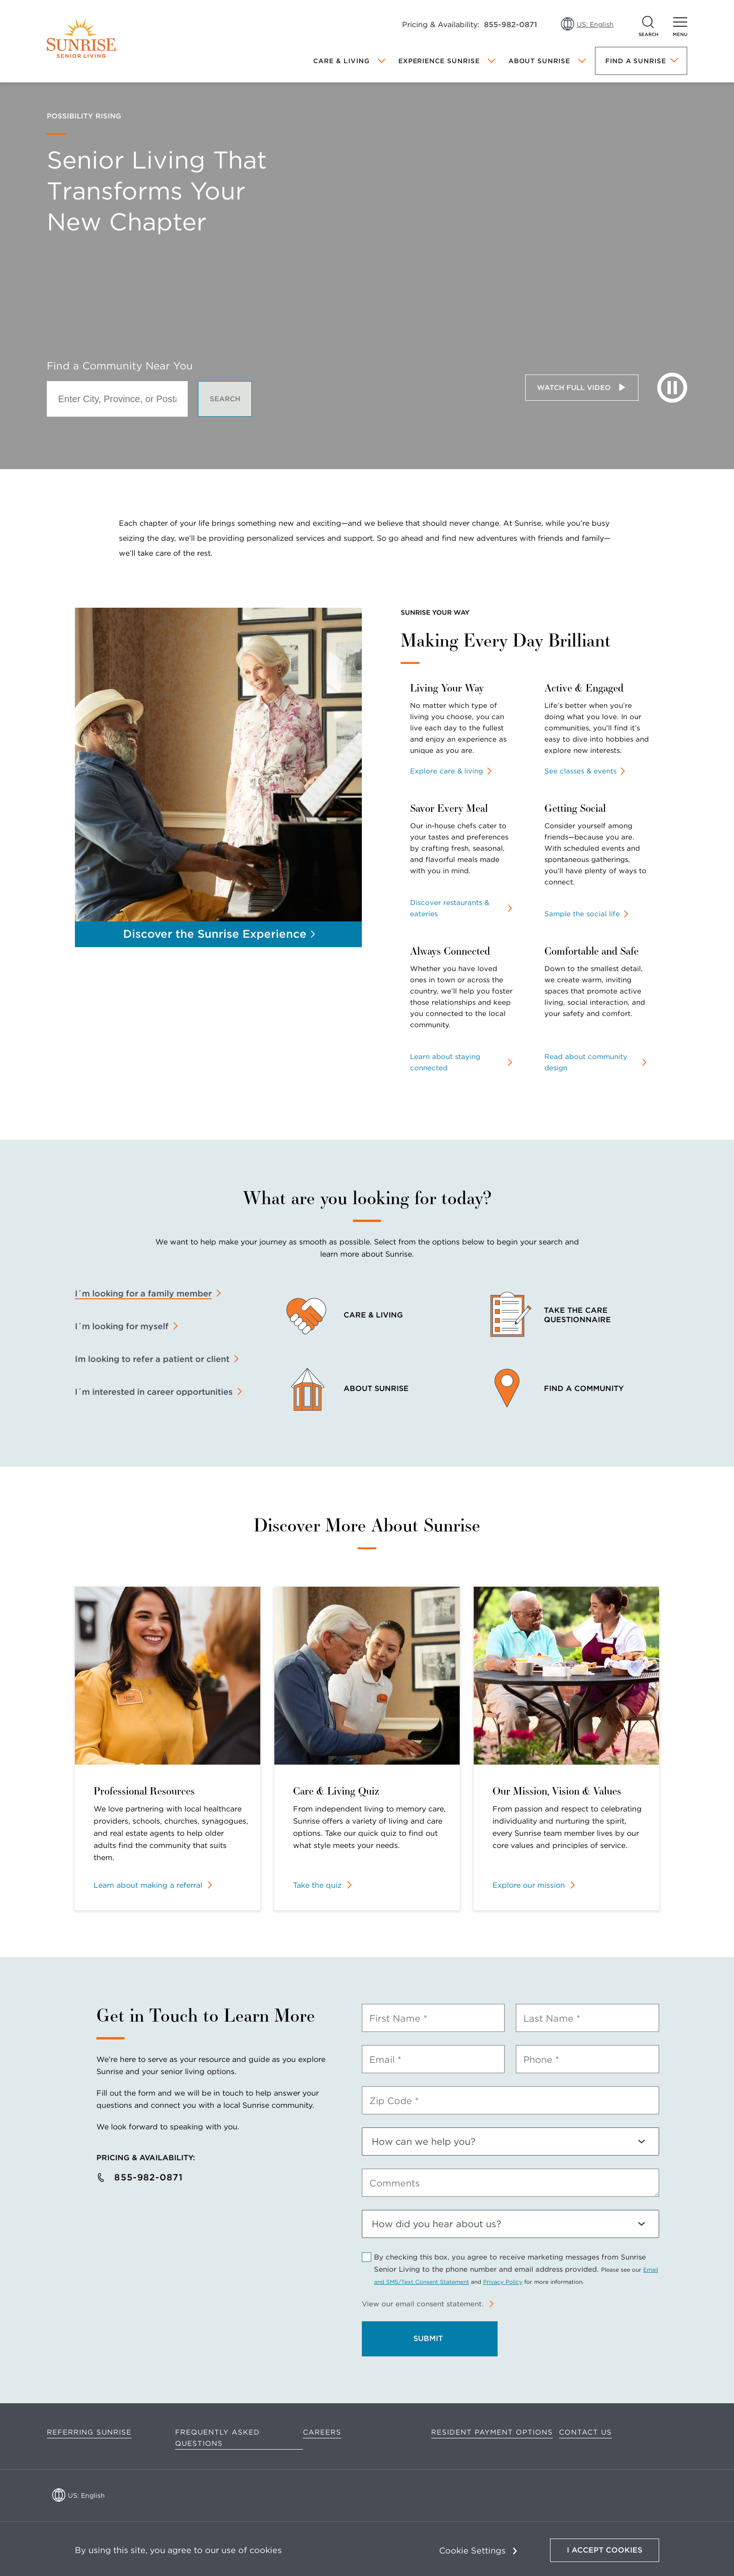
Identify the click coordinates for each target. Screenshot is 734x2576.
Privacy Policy (502, 2281)
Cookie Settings (472, 2550)
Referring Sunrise (89, 2432)
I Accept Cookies (604, 2550)
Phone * (541, 2059)
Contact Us (585, 2432)
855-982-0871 (510, 24)
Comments (394, 2183)
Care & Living (341, 61)
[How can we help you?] (510, 2141)
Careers (322, 2432)
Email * (385, 2059)
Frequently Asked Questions (217, 2438)
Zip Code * (394, 2100)
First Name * (398, 2018)
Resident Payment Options (492, 2432)
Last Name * (551, 2018)
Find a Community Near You (120, 366)
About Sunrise (539, 61)
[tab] (148, 1294)
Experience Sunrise (439, 61)
